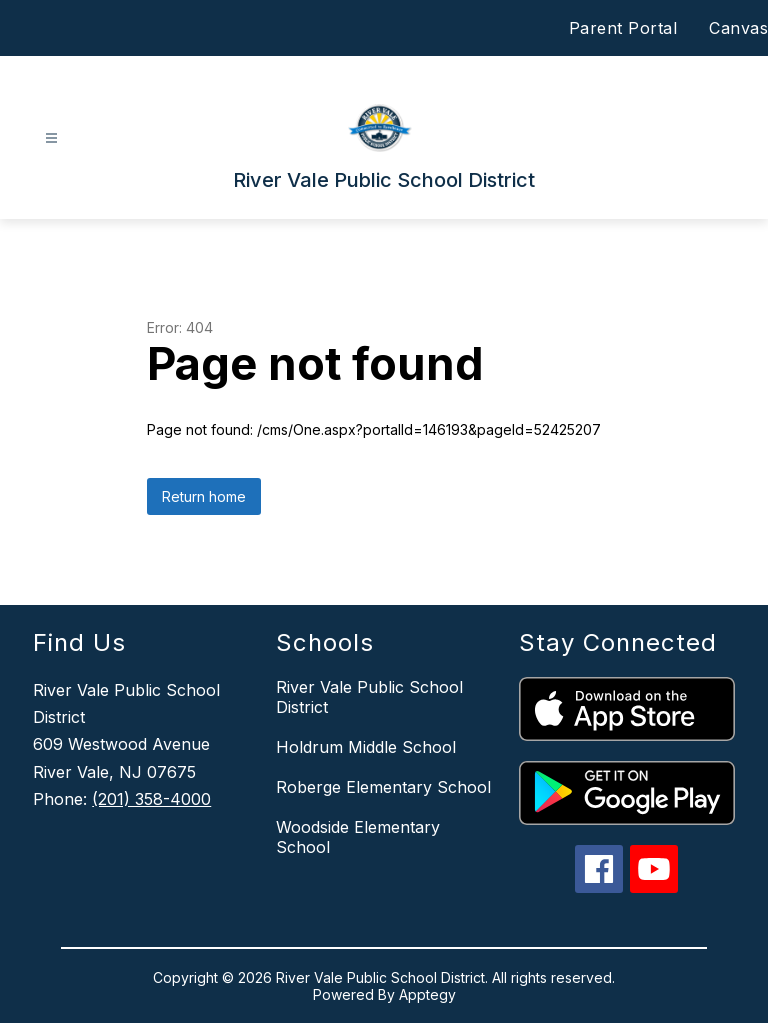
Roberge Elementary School (383, 787)
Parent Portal (623, 28)
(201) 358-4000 (151, 799)
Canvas (738, 28)
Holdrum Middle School (366, 747)
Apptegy (427, 994)
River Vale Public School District (369, 697)
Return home (204, 496)
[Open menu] (51, 138)
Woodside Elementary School (358, 837)
